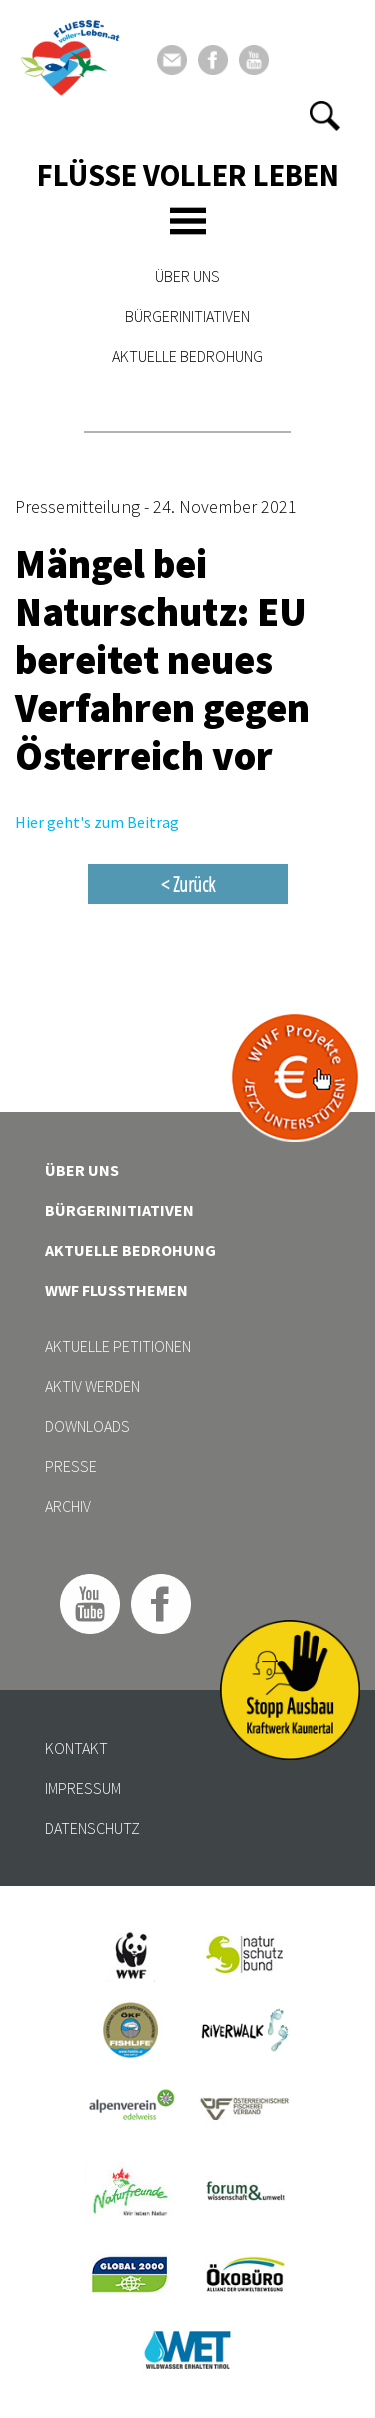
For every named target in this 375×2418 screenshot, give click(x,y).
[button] (325, 116)
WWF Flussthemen (116, 1290)
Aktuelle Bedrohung (187, 356)
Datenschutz (92, 1828)
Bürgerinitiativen (187, 316)
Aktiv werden (92, 1386)
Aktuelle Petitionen (118, 1346)
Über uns (187, 276)
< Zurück (188, 884)
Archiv (68, 1506)
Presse (71, 1466)
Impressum (83, 1788)
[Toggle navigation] (188, 221)
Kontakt (76, 1748)
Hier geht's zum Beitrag (97, 822)
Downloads (87, 1426)
